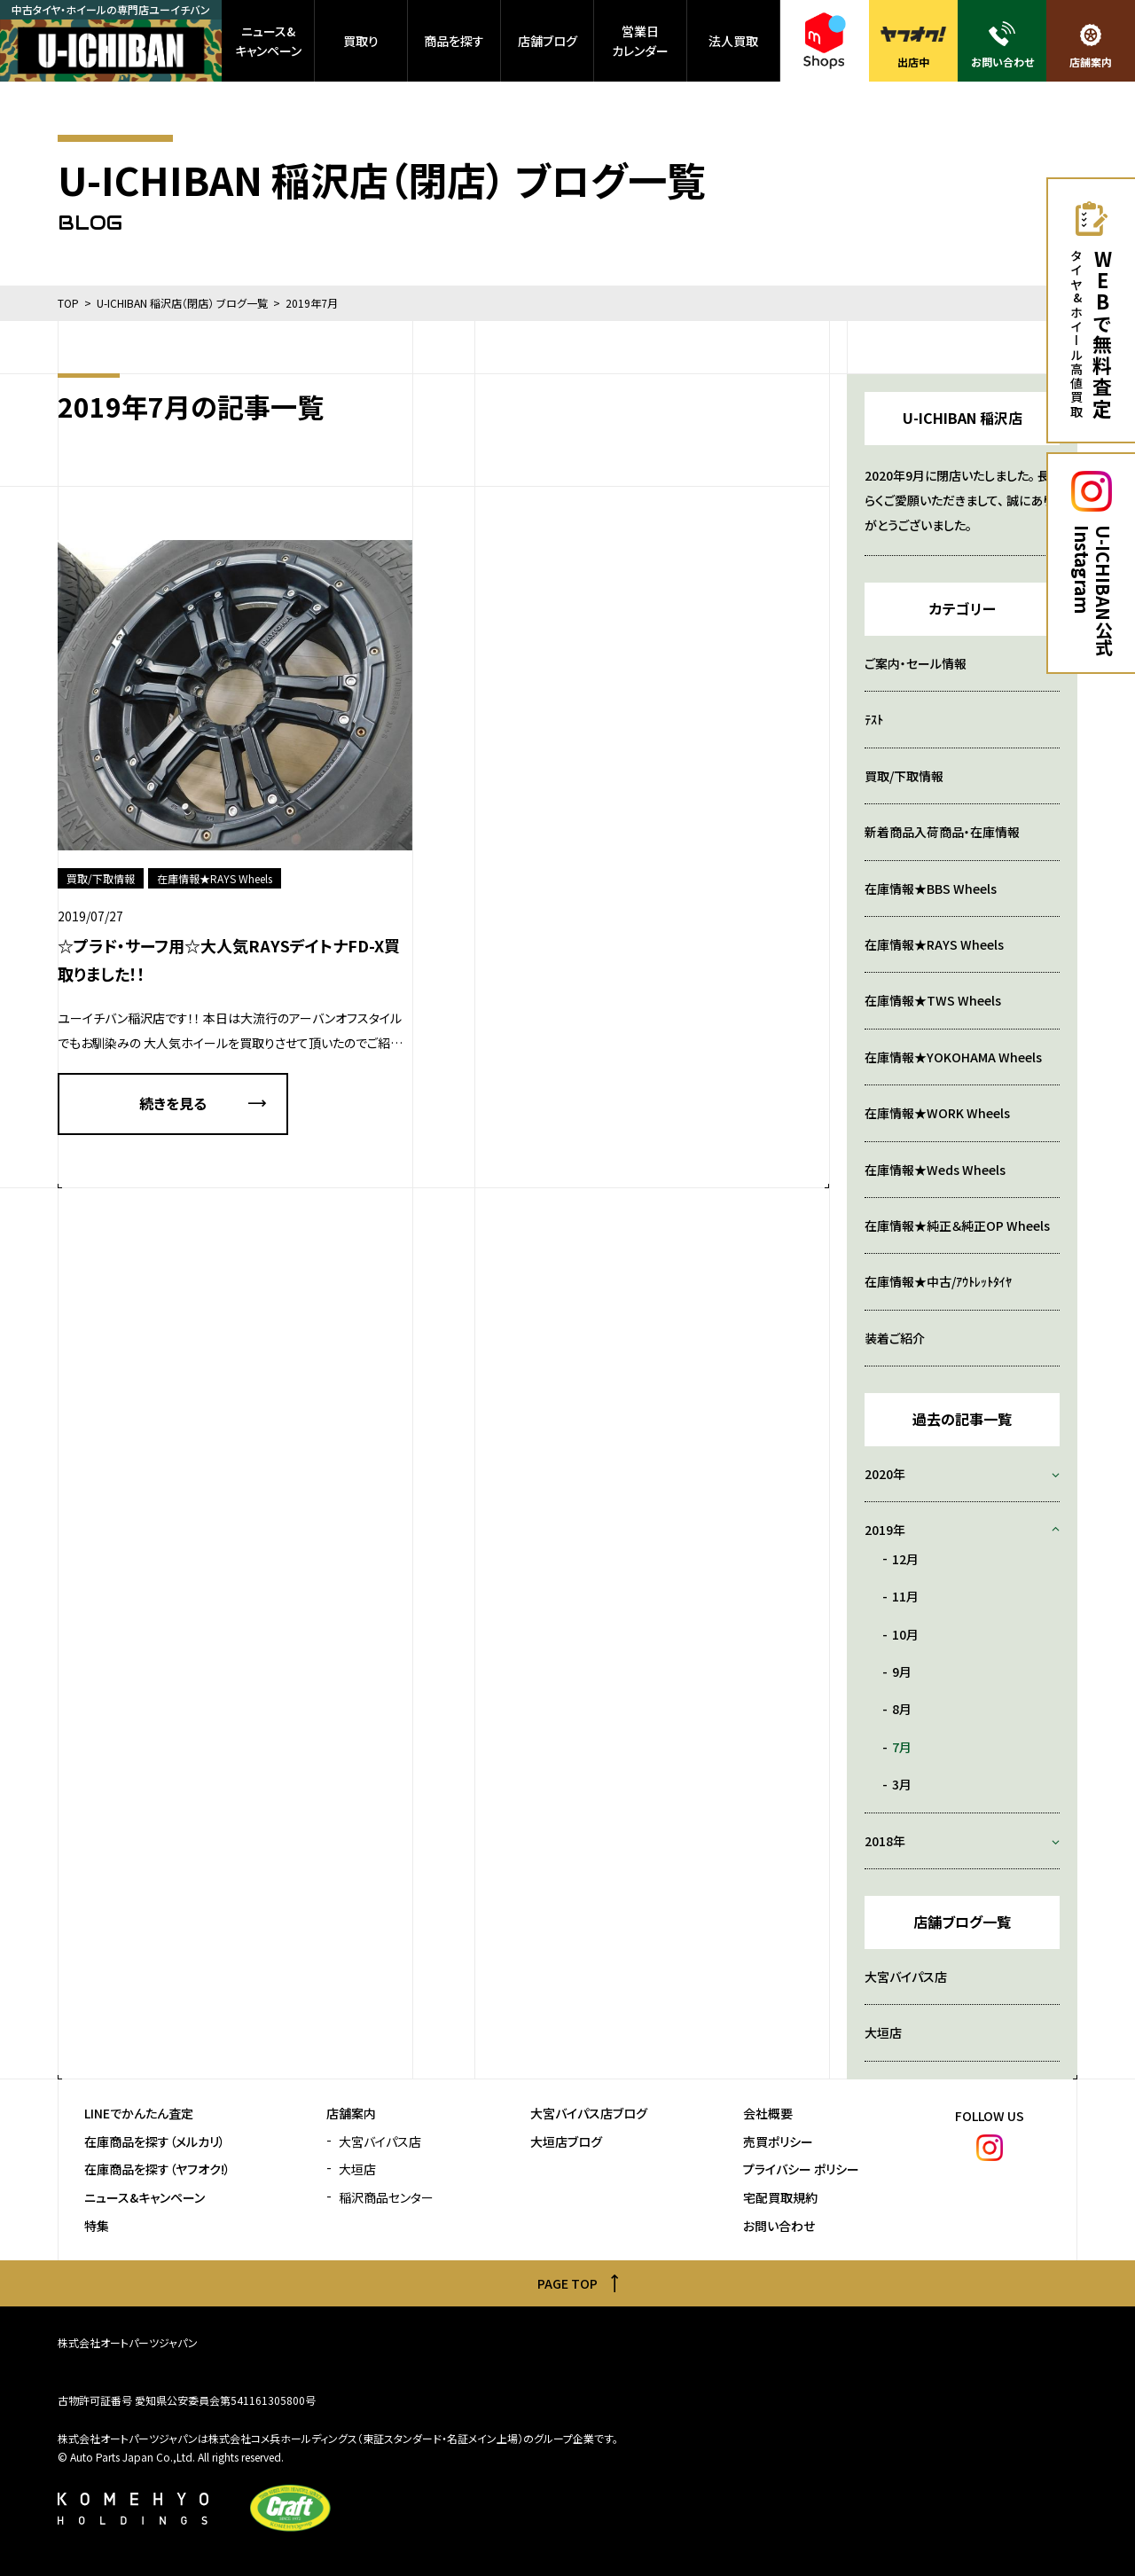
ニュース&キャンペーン (268, 40)
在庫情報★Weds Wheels (935, 1169)
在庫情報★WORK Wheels (937, 1113)
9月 (902, 1671)
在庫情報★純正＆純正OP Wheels (957, 1225)
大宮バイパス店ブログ (588, 2113)
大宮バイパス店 (906, 1976)
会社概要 (768, 2113)
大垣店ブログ (566, 2141)
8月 (902, 1709)
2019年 (885, 1530)
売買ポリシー (778, 2141)
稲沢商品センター (386, 2197)
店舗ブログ (547, 41)
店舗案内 (351, 2113)
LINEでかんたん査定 (138, 2113)
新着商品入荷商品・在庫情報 (942, 832)
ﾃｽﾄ (874, 719)
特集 (96, 2226)
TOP (68, 302)
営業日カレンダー (640, 40)
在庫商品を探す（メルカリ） (154, 2141)
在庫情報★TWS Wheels (933, 1000)
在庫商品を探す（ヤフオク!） (157, 2169)
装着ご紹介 (895, 1338)
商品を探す (454, 41)
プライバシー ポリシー (801, 2169)
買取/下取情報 (904, 776)
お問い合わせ (779, 2226)
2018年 (885, 1841)
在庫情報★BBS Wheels (931, 888)
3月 (902, 1784)
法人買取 (733, 41)
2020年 (885, 1474)
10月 (905, 1634)
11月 (905, 1596)
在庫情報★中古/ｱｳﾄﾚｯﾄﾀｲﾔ (938, 1281)
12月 (905, 1559)
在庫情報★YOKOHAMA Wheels (953, 1057)
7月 (902, 1747)
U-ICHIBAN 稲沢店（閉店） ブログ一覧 (182, 302)
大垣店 (883, 2032)
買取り (361, 41)
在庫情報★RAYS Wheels (934, 944)
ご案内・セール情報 (916, 663)
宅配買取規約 (780, 2197)
